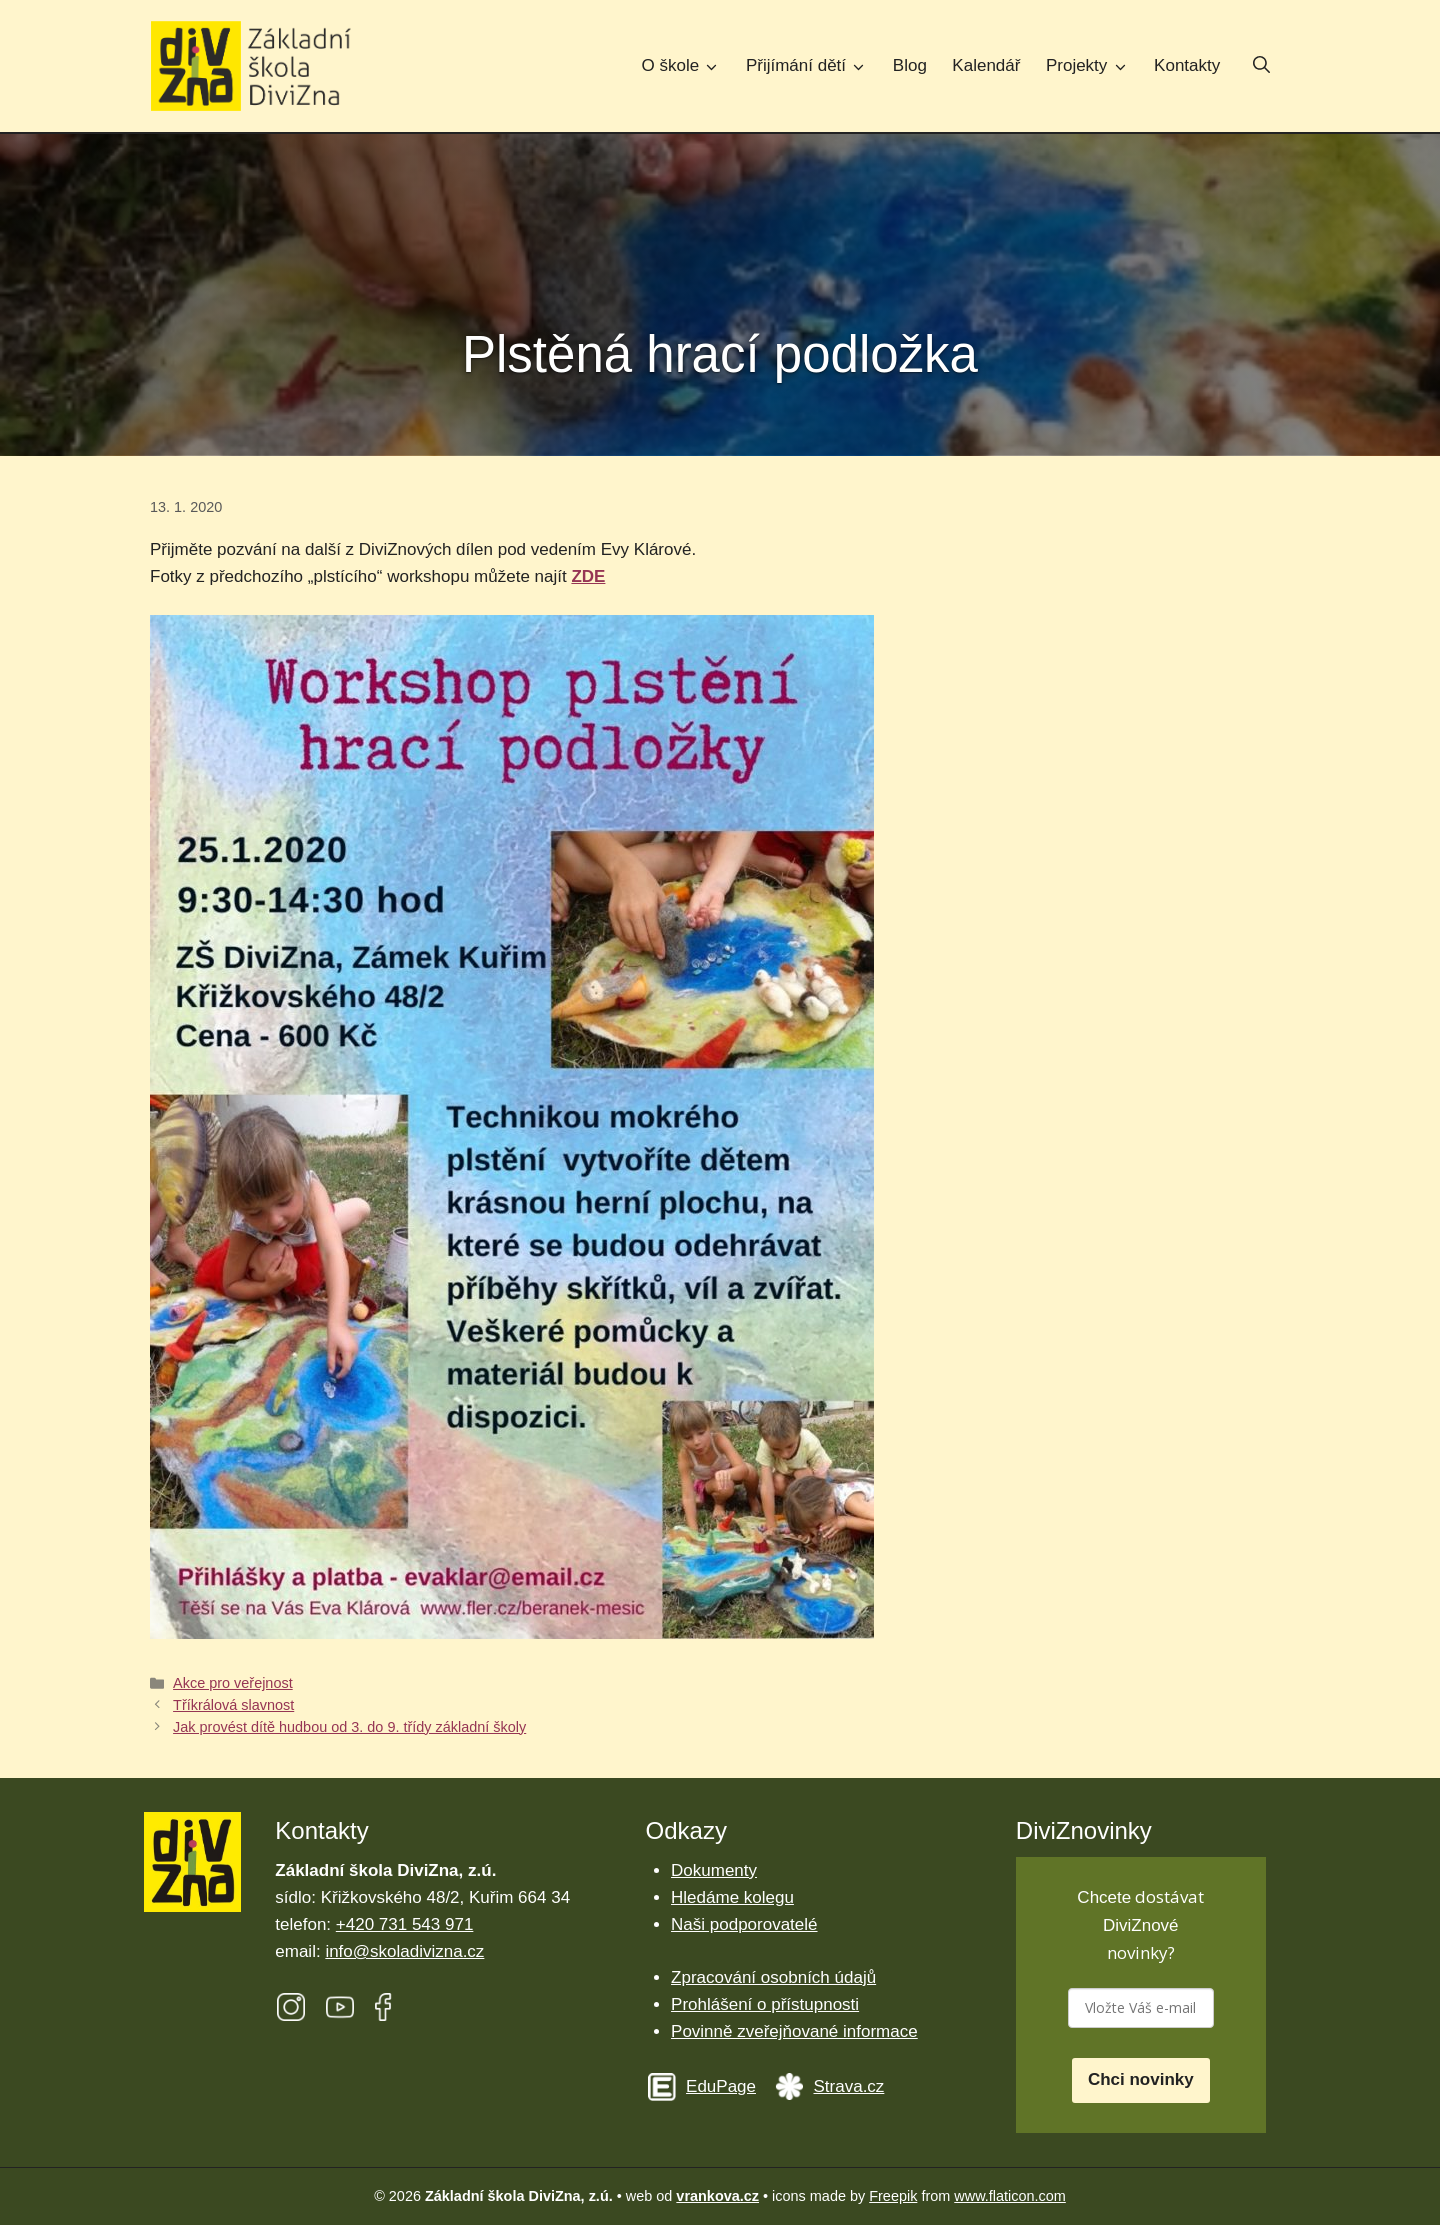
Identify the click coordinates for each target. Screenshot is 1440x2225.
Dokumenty (714, 1870)
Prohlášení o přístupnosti (765, 2004)
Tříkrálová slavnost (233, 1705)
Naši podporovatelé (744, 1924)
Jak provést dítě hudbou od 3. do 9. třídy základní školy (349, 1727)
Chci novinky (1141, 2079)
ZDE (588, 576)
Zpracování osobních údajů (773, 1977)
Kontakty (1187, 65)
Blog (910, 65)
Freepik (893, 2196)
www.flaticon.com (1010, 2196)
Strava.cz (849, 2086)
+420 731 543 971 (405, 1924)
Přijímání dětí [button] (813, 65)
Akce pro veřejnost (233, 1683)
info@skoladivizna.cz (404, 1951)
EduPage (721, 2086)
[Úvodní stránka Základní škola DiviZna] (251, 66)
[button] (1261, 67)
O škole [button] (688, 65)
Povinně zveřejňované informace (794, 2031)
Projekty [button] (1093, 65)
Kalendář (986, 65)
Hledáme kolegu (732, 1897)
